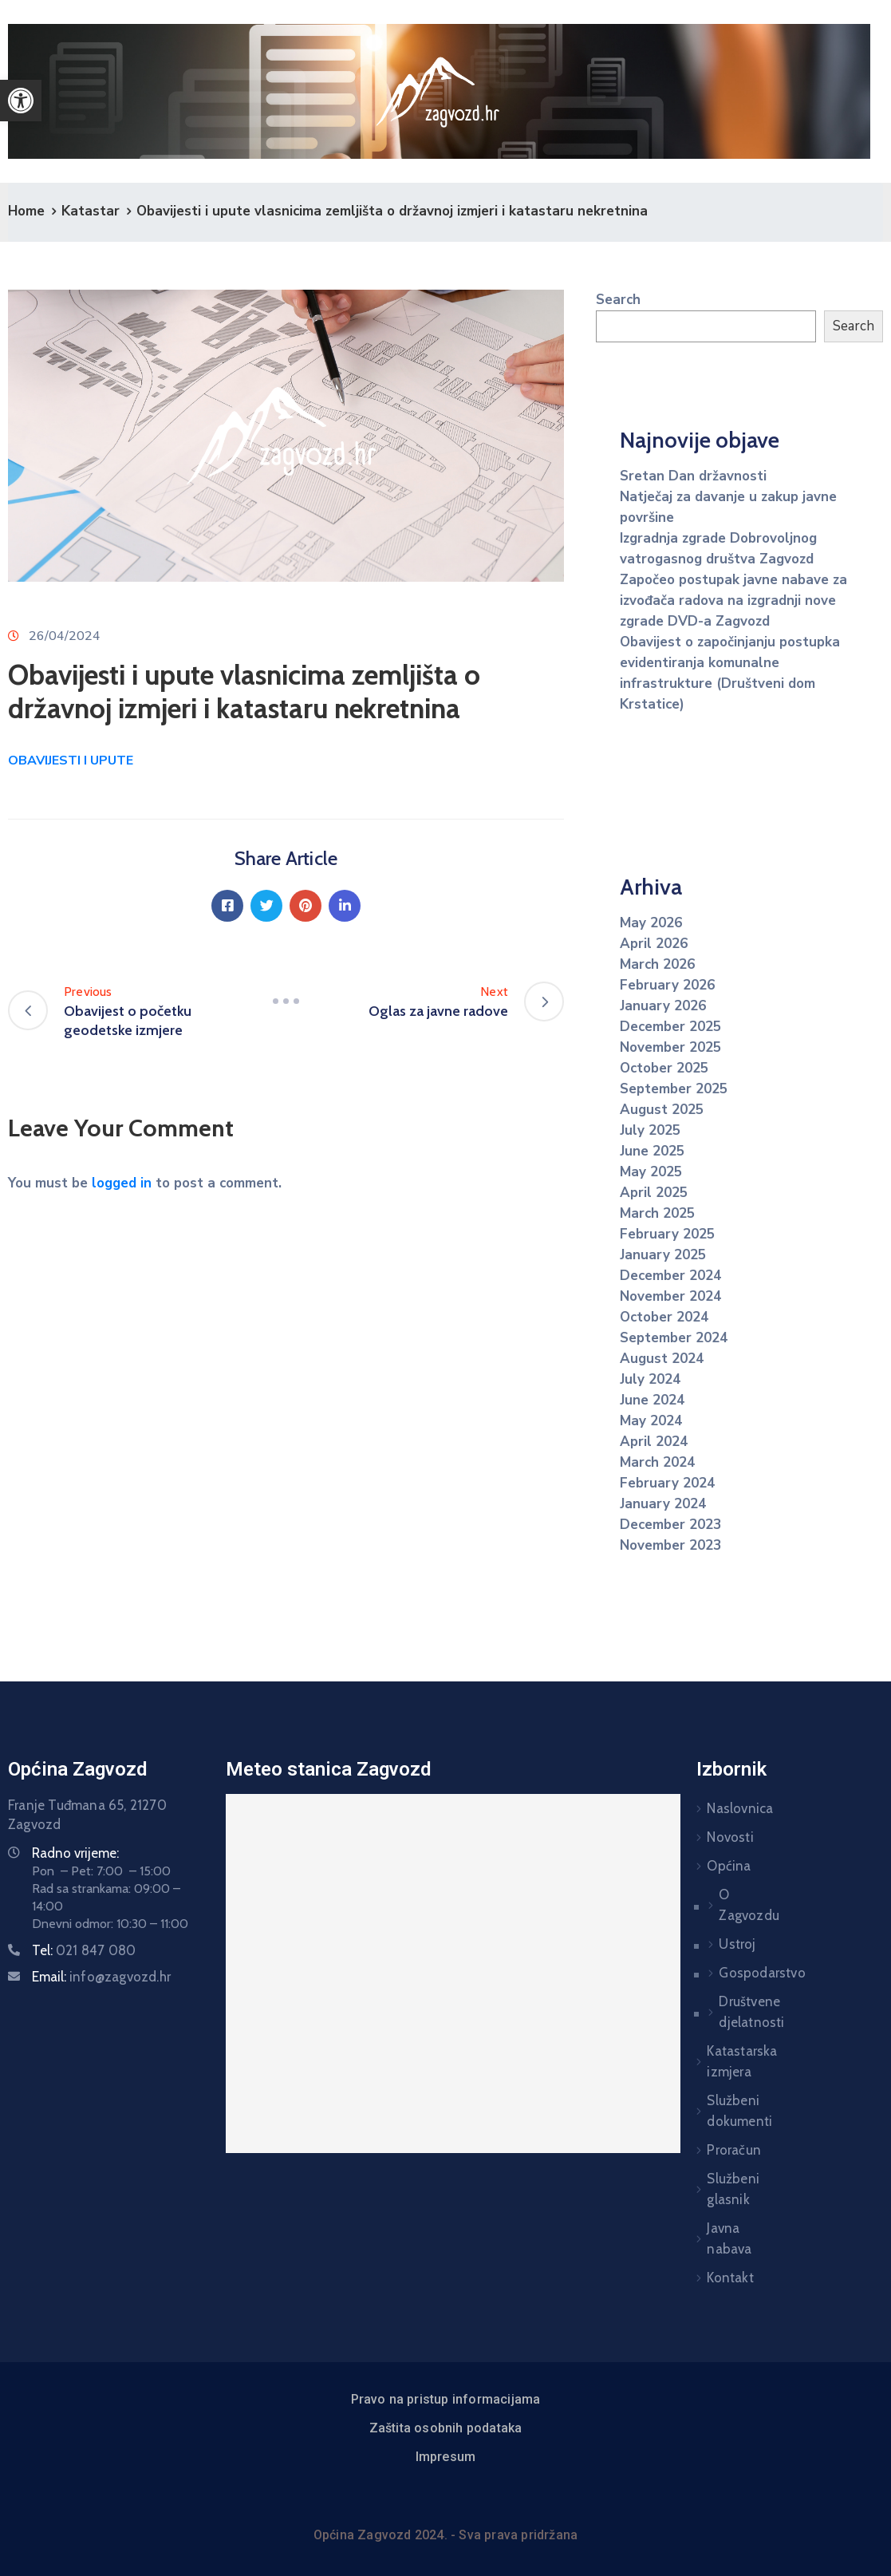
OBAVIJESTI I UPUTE (70, 760)
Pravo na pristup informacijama (446, 2399)
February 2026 (667, 985)
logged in (122, 1183)
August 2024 (662, 1358)
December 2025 (670, 1026)
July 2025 (650, 1130)
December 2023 (670, 1524)
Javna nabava (718, 2238)
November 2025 (670, 1047)
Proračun (718, 2150)
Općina (718, 1866)
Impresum (446, 2456)
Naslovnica (718, 1808)
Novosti (718, 1837)
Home (26, 211)
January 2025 (663, 1255)
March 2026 (657, 964)
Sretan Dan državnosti (693, 476)
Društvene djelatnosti (708, 2012)
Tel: (84, 1950)
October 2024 (664, 1317)
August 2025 (662, 1109)
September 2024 (673, 1338)
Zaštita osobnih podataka (445, 2428)
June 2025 (652, 1151)
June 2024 (652, 1400)
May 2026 (651, 923)
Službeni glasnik (718, 2189)
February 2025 (667, 1234)
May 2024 (651, 1421)
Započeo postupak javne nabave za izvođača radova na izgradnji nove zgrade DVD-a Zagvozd (733, 600)
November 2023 (670, 1545)
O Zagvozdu (708, 1905)
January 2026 (663, 1006)
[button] (20, 100)
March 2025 (657, 1213)
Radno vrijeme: (75, 1853)
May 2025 (651, 1172)
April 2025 (654, 1192)
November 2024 (670, 1296)
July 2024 (650, 1379)
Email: (101, 1977)
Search (618, 299)
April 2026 (654, 943)
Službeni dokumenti (718, 2110)
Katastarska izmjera (718, 2061)
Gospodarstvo (708, 1972)
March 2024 (657, 1462)
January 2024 (663, 1504)
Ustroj (708, 1944)
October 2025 (664, 1068)
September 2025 (673, 1089)
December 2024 (670, 1275)
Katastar (90, 211)
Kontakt (718, 2278)
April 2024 (654, 1441)
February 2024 (667, 1483)
